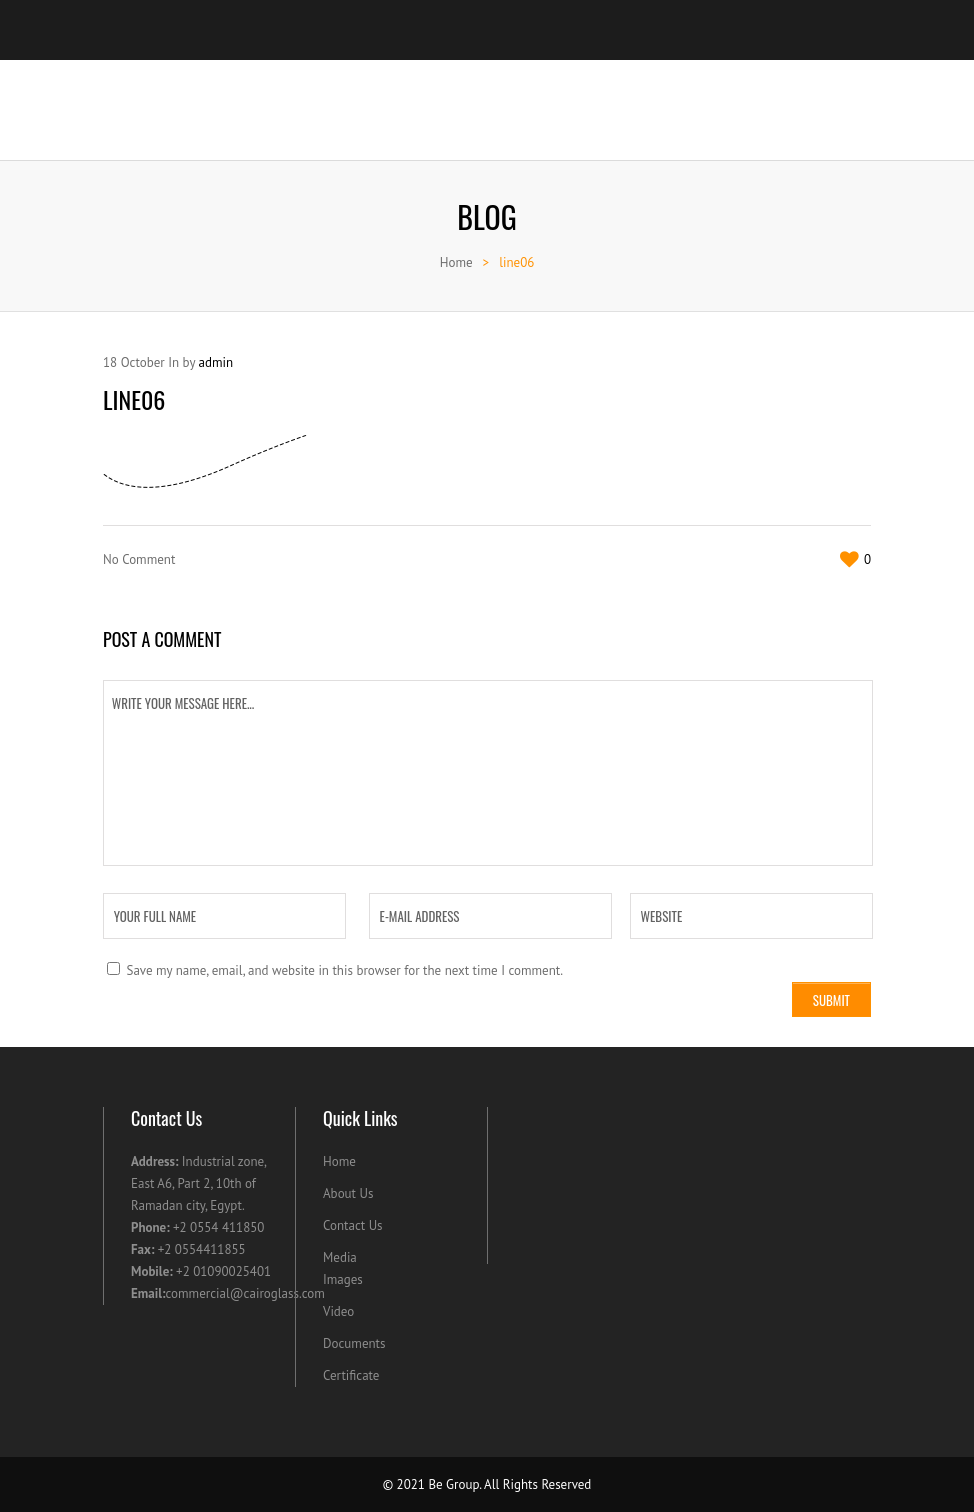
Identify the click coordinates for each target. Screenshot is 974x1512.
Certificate (351, 1375)
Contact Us (353, 1225)
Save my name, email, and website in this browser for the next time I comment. (344, 970)
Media (340, 1257)
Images (343, 1279)
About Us (348, 1193)
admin (215, 362)
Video (338, 1311)
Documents (354, 1343)
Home (456, 262)
